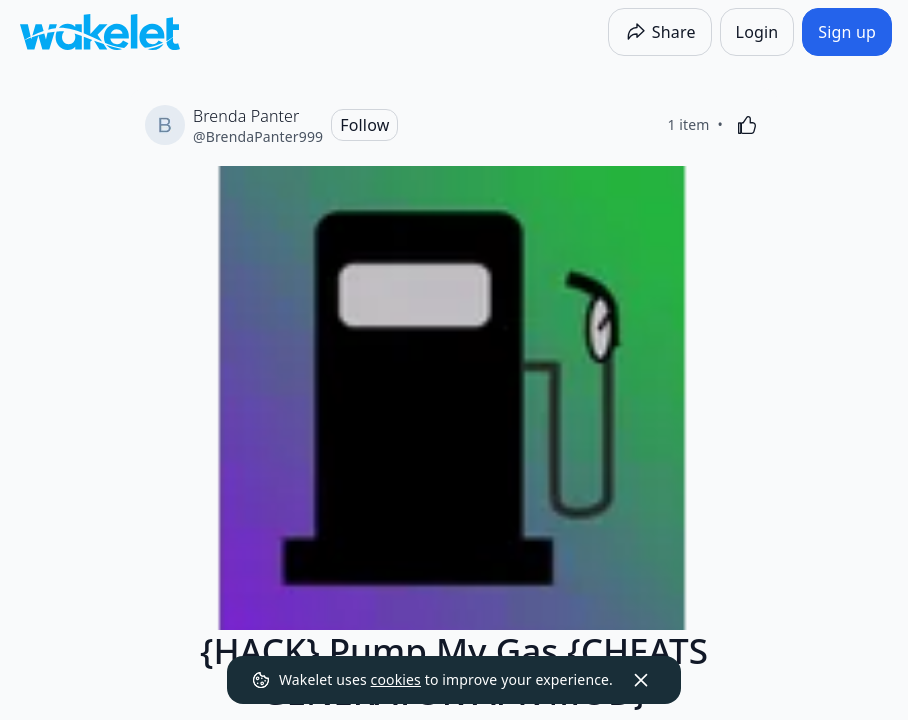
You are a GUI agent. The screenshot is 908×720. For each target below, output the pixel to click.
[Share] (660, 32)
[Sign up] (847, 32)
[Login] (757, 32)
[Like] (747, 125)
